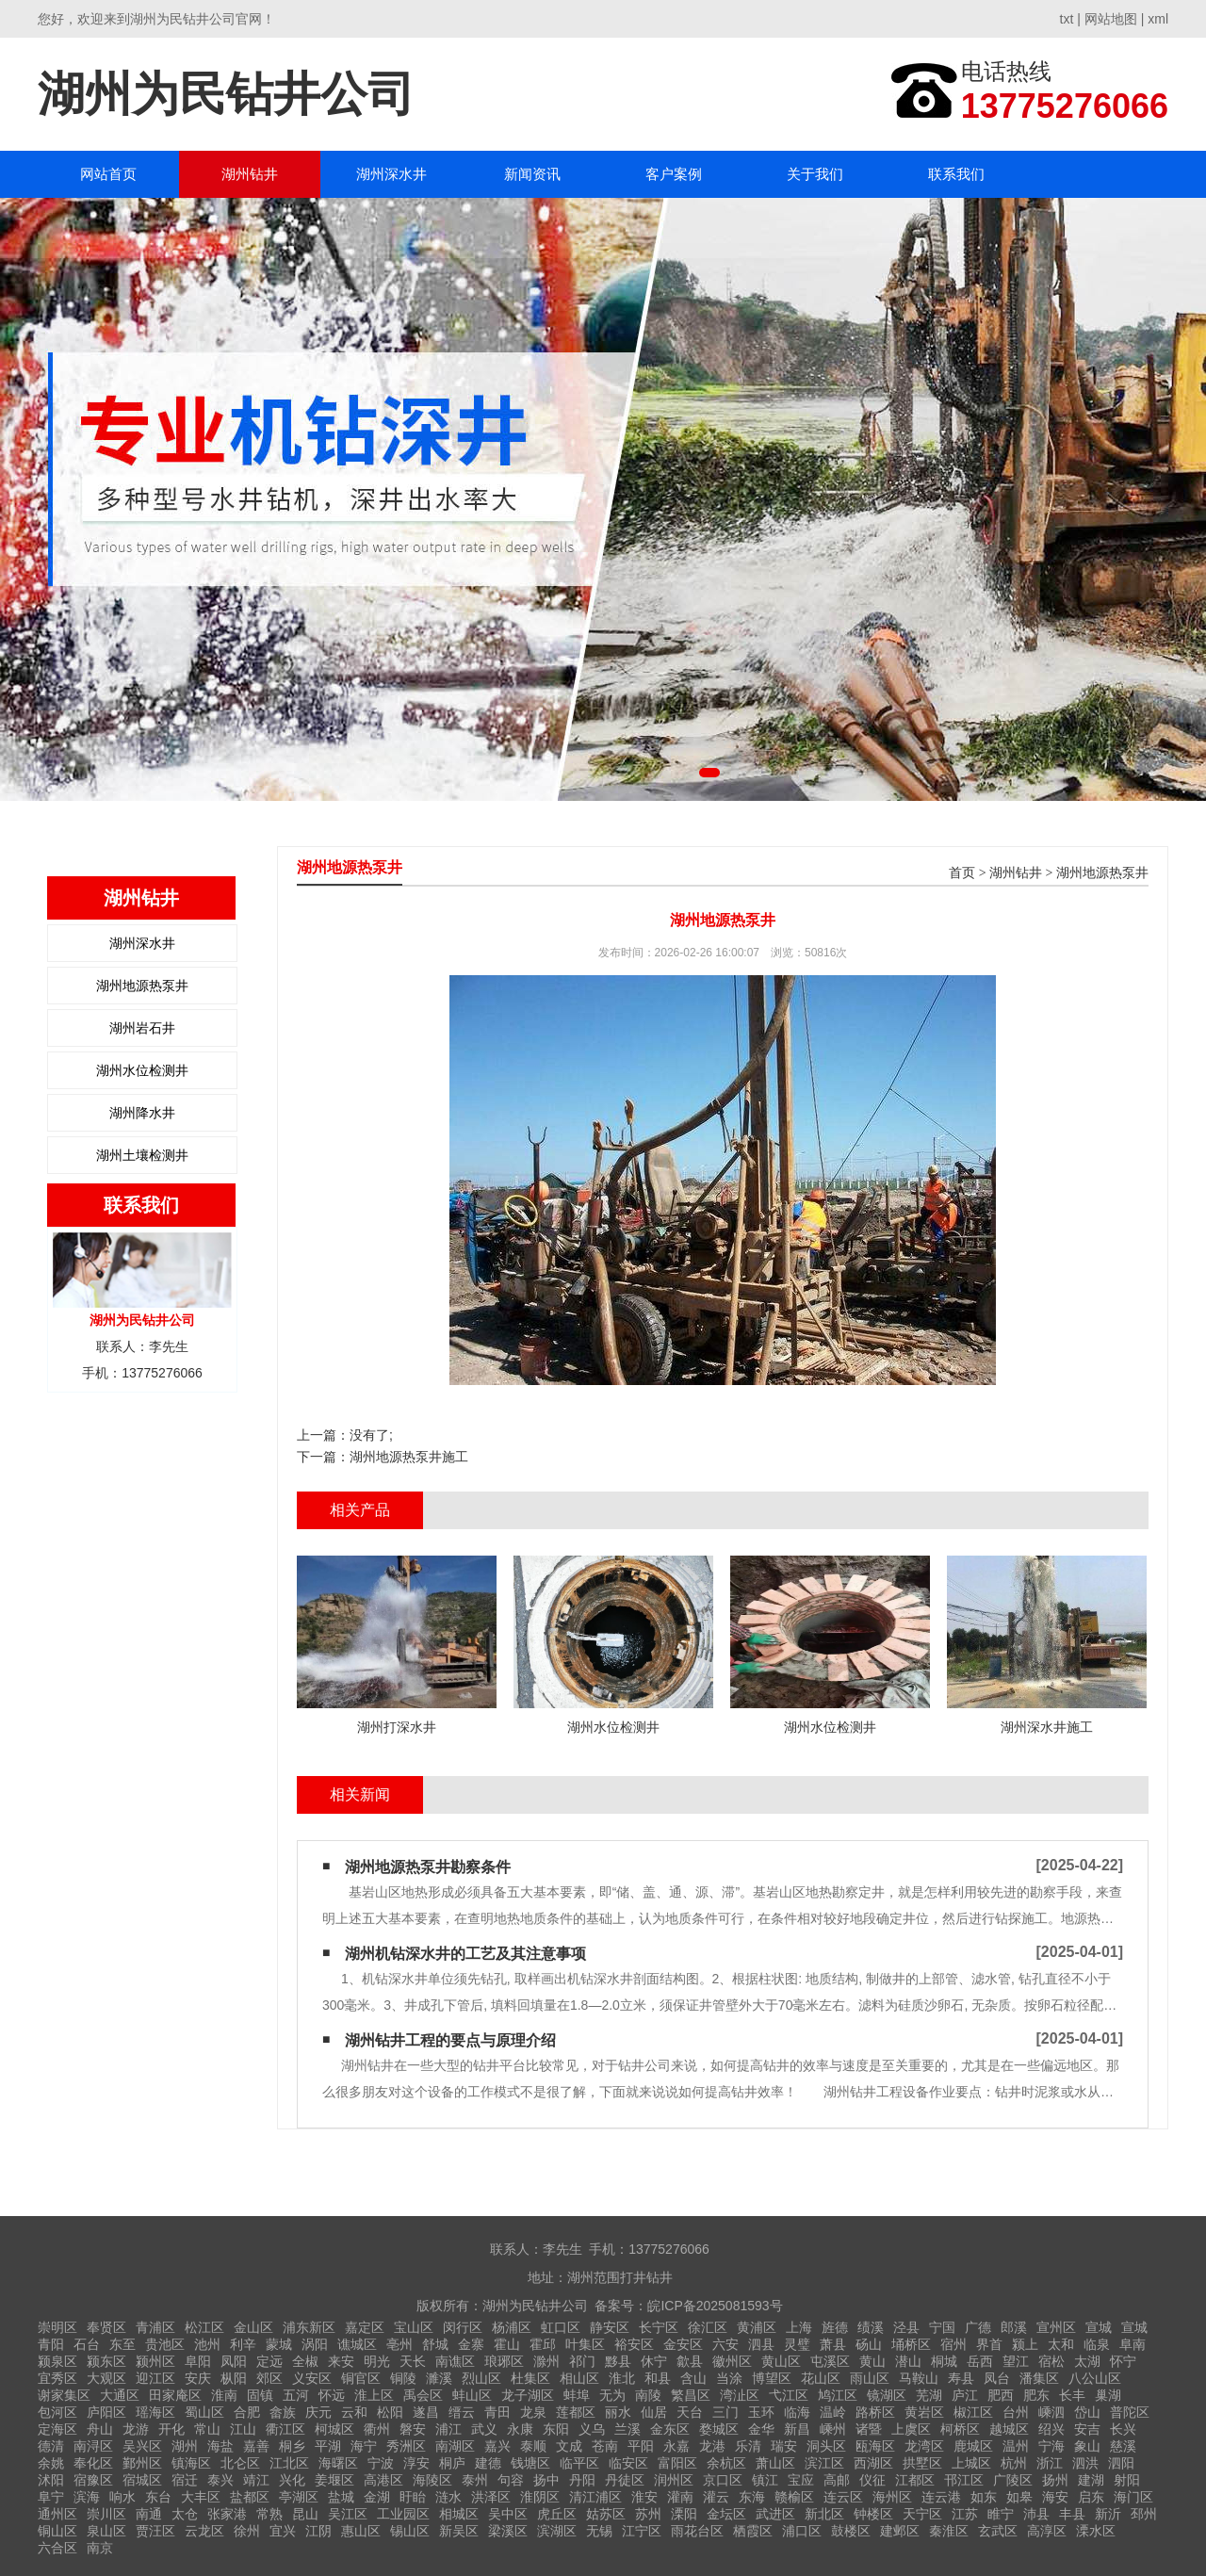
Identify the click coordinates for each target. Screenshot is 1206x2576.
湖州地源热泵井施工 (409, 1456)
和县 (657, 2378)
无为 (612, 2395)
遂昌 (426, 2412)
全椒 (305, 2361)
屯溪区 (830, 2361)
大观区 (106, 2378)
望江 (1015, 2361)
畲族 (282, 2412)
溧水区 (1096, 2530)
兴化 (292, 2479)
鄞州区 (142, 2462)
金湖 (377, 2496)
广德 (978, 2327)
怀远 (331, 2395)
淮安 (644, 2496)
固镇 (260, 2395)
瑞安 (784, 2446)
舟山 (100, 2429)
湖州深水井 (391, 174)
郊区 (269, 2378)
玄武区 (998, 2530)
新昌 (797, 2429)
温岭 (833, 2412)
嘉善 (256, 2446)
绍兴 (1051, 2429)
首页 (962, 873)
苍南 (605, 2446)
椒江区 (973, 2412)
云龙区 (204, 2530)
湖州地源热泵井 (142, 985)
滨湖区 (557, 2530)
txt (1067, 18)
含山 (693, 2378)
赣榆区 (794, 2496)
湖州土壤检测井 (142, 1155)
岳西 (980, 2361)
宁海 (1051, 2446)
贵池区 (165, 2344)
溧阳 (684, 2513)
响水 (122, 2496)
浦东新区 (309, 2327)
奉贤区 (106, 2327)
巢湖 (1108, 2395)
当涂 (729, 2378)
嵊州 (833, 2429)
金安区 (683, 2344)
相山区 (579, 2378)
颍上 (1025, 2344)
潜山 (908, 2361)
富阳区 (677, 2462)
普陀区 (1129, 2412)
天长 (412, 2361)
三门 (725, 2412)
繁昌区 (690, 2395)
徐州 (247, 2530)
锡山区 (410, 2530)
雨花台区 (697, 2530)
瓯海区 (875, 2446)
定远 (269, 2361)
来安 (341, 2361)
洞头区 (826, 2446)
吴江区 (347, 2513)
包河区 (57, 2412)
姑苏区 (606, 2513)
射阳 (1127, 2479)
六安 (725, 2344)
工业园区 (403, 2513)
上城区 (971, 2462)
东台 (158, 2496)
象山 (1087, 2446)
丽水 (618, 2412)
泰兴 (220, 2479)
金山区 (253, 2327)
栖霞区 (753, 2530)
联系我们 (956, 174)
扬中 (546, 2479)
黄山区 (781, 2361)
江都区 (915, 2479)
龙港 (712, 2446)
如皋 (1019, 2496)
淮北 (622, 2378)
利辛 (243, 2344)
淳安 (416, 2462)
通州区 (57, 2513)
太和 (1061, 2344)
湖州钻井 (249, 174)
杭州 (1014, 2462)
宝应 (801, 2479)
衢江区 (285, 2429)
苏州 (648, 2513)
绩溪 (870, 2327)
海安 (1055, 2496)
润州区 (673, 2479)
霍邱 (543, 2344)
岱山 (1087, 2412)
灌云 (716, 2496)
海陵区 (432, 2479)
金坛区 (726, 2513)
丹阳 (582, 2479)
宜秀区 (57, 2378)
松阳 (390, 2412)
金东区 (670, 2429)
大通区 (119, 2395)
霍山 (507, 2344)
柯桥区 (960, 2429)
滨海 (86, 2496)
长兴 (1123, 2429)
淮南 (224, 2395)
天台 (689, 2412)
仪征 (872, 2479)
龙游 (135, 2429)
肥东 (1036, 2395)
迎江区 (155, 2378)
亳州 (399, 2344)
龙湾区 (924, 2446)
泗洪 (1085, 2462)
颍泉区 (57, 2361)
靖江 (256, 2479)
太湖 (1087, 2361)
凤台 (997, 2378)
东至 (122, 2344)
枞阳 (233, 2378)
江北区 (289, 2462)
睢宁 (1000, 2513)
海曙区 (338, 2462)
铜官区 (361, 2378)
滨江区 (824, 2462)
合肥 (247, 2412)
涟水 (448, 2496)
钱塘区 (530, 2462)
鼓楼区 (851, 2530)
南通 (149, 2513)
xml (1158, 18)
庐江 (965, 2395)
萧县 (833, 2344)
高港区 (383, 2479)
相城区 (459, 2513)
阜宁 (51, 2496)
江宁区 (641, 2530)
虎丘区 (557, 2513)
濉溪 (439, 2378)
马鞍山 (918, 2378)
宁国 (942, 2327)
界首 (989, 2344)
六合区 (57, 2547)
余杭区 (726, 2462)
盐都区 (249, 2496)
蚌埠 (576, 2395)
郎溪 (1014, 2327)
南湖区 (455, 2446)
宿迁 (184, 2479)
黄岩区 (924, 2412)
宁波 (380, 2462)
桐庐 (452, 2462)
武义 (484, 2429)
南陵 (648, 2395)
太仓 (184, 2513)
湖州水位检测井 (142, 1070)
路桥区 (875, 2412)
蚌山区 (472, 2395)
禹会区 (423, 2395)
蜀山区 (204, 2412)
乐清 (748, 2446)
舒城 (435, 2344)
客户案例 (673, 174)
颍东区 (106, 2361)
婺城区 (719, 2429)
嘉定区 (364, 2327)
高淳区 (1047, 2530)
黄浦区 (756, 2327)
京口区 (722, 2479)
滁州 (546, 2361)
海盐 (220, 2446)
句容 (510, 2479)
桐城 (944, 2361)
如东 (983, 2496)
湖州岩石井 (142, 1027)
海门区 (1133, 2496)
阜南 (1132, 2344)
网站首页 (108, 174)
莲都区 (575, 2412)
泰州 (475, 2479)
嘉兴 (497, 2446)
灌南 (680, 2496)
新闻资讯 (532, 174)
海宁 (363, 2446)
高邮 (836, 2479)
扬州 (1055, 2479)
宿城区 (142, 2479)
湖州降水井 (142, 1112)
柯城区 (334, 2429)
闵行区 (462, 2327)
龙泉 (533, 2412)
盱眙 (412, 2496)
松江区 (204, 2327)
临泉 (1097, 2344)
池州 (207, 2344)
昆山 (305, 2513)
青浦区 (155, 2327)
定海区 (57, 2429)
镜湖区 (886, 2395)
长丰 (1072, 2395)
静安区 (609, 2327)
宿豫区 (93, 2479)
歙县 (689, 2361)
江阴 (318, 2530)
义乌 (592, 2429)
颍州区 (155, 2361)
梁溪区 (508, 2530)
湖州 (184, 2446)
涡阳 (315, 2344)
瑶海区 (155, 2412)
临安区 (628, 2462)
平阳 (640, 2446)
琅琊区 (504, 2361)
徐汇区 (707, 2327)
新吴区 (459, 2530)
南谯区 (455, 2361)
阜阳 (198, 2361)
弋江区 (788, 2395)
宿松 (1051, 2361)
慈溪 (1123, 2446)
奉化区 (93, 2462)
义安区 (312, 2378)
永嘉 (676, 2446)
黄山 (872, 2361)
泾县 (906, 2327)
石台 (86, 2344)
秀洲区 (406, 2446)
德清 (51, 2446)
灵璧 (797, 2344)
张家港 (227, 2513)
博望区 (771, 2378)
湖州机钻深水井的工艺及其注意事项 (465, 1954)
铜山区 (57, 2530)
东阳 (556, 2429)
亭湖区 (298, 2496)
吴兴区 (142, 2446)
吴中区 (508, 2513)
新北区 (824, 2513)
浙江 (1049, 2462)
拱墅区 (922, 2462)
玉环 (761, 2412)
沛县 (1036, 2513)
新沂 (1108, 2513)
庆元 (318, 2412)
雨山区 (869, 2378)
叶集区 (585, 2344)
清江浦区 (595, 2496)
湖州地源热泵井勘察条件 (428, 1867)
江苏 (965, 2513)
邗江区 (964, 2479)
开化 (171, 2429)
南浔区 (93, 2446)
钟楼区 (873, 2513)
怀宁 (1123, 2361)
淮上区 (374, 2395)
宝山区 (413, 2327)
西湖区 (873, 2462)
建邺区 (900, 2530)
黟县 (618, 2361)
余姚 (51, 2462)
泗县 (761, 2344)
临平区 (579, 2462)
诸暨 (869, 2429)
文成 (569, 2446)
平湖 (328, 2446)
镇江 (765, 2479)
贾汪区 (155, 2530)
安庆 (198, 2378)
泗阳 (1121, 2462)
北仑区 (240, 2462)
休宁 (654, 2361)
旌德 (835, 2327)
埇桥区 (911, 2344)
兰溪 (627, 2429)
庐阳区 (106, 2412)
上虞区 (911, 2429)
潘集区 (1039, 2378)
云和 (354, 2412)
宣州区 (1056, 2327)
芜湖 (929, 2395)
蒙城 (279, 2344)
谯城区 (357, 2344)
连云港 (941, 2496)
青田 (497, 2412)
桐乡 (292, 2446)
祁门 (582, 2361)
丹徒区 (624, 2479)
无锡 (599, 2530)
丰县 (1072, 2513)
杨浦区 (511, 2327)
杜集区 (530, 2378)
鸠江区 (837, 2395)
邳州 (1144, 2513)
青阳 (51, 2344)
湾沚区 (739, 2395)
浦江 (448, 2429)
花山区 (820, 2378)
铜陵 (403, 2378)
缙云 (461, 2412)
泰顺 (533, 2446)
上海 (799, 2327)
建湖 (1091, 2479)
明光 (377, 2361)
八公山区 (1094, 2378)
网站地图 (1110, 18)
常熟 (269, 2513)
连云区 (843, 2496)
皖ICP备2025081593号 (714, 2305)
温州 (1015, 2446)
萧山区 (775, 2462)
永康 (520, 2429)
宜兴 (282, 2530)
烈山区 (481, 2378)
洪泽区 (491, 2496)
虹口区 (560, 2327)
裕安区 (634, 2344)
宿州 (953, 2344)
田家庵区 (175, 2395)
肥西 (1000, 2395)
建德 (488, 2462)
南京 (100, 2547)
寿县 (961, 2378)
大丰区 (200, 2496)
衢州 (377, 2429)
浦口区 (802, 2530)
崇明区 (57, 2327)
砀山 (869, 2344)
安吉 (1087, 2429)
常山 (207, 2429)
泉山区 (106, 2530)
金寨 (471, 2344)
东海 (752, 2496)
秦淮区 (949, 2530)
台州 (1015, 2412)
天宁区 (922, 2513)
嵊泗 (1051, 2412)
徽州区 (732, 2361)
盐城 (341, 2496)
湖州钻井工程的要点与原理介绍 (450, 2040)
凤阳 (233, 2361)
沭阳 (51, 2479)
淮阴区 (540, 2496)
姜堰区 (334, 2479)
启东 (1091, 2496)
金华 (761, 2429)
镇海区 (191, 2462)
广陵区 (1013, 2479)
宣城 (1098, 2327)
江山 (243, 2429)
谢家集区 (64, 2395)
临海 (797, 2412)
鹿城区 (973, 2446)
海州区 (892, 2496)
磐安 (412, 2429)
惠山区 (361, 2530)
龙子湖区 (527, 2395)
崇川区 (106, 2513)
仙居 (654, 2412)
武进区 (775, 2513)
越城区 (1009, 2429)
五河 (296, 2395)
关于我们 (815, 174)
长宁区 (658, 2327)
